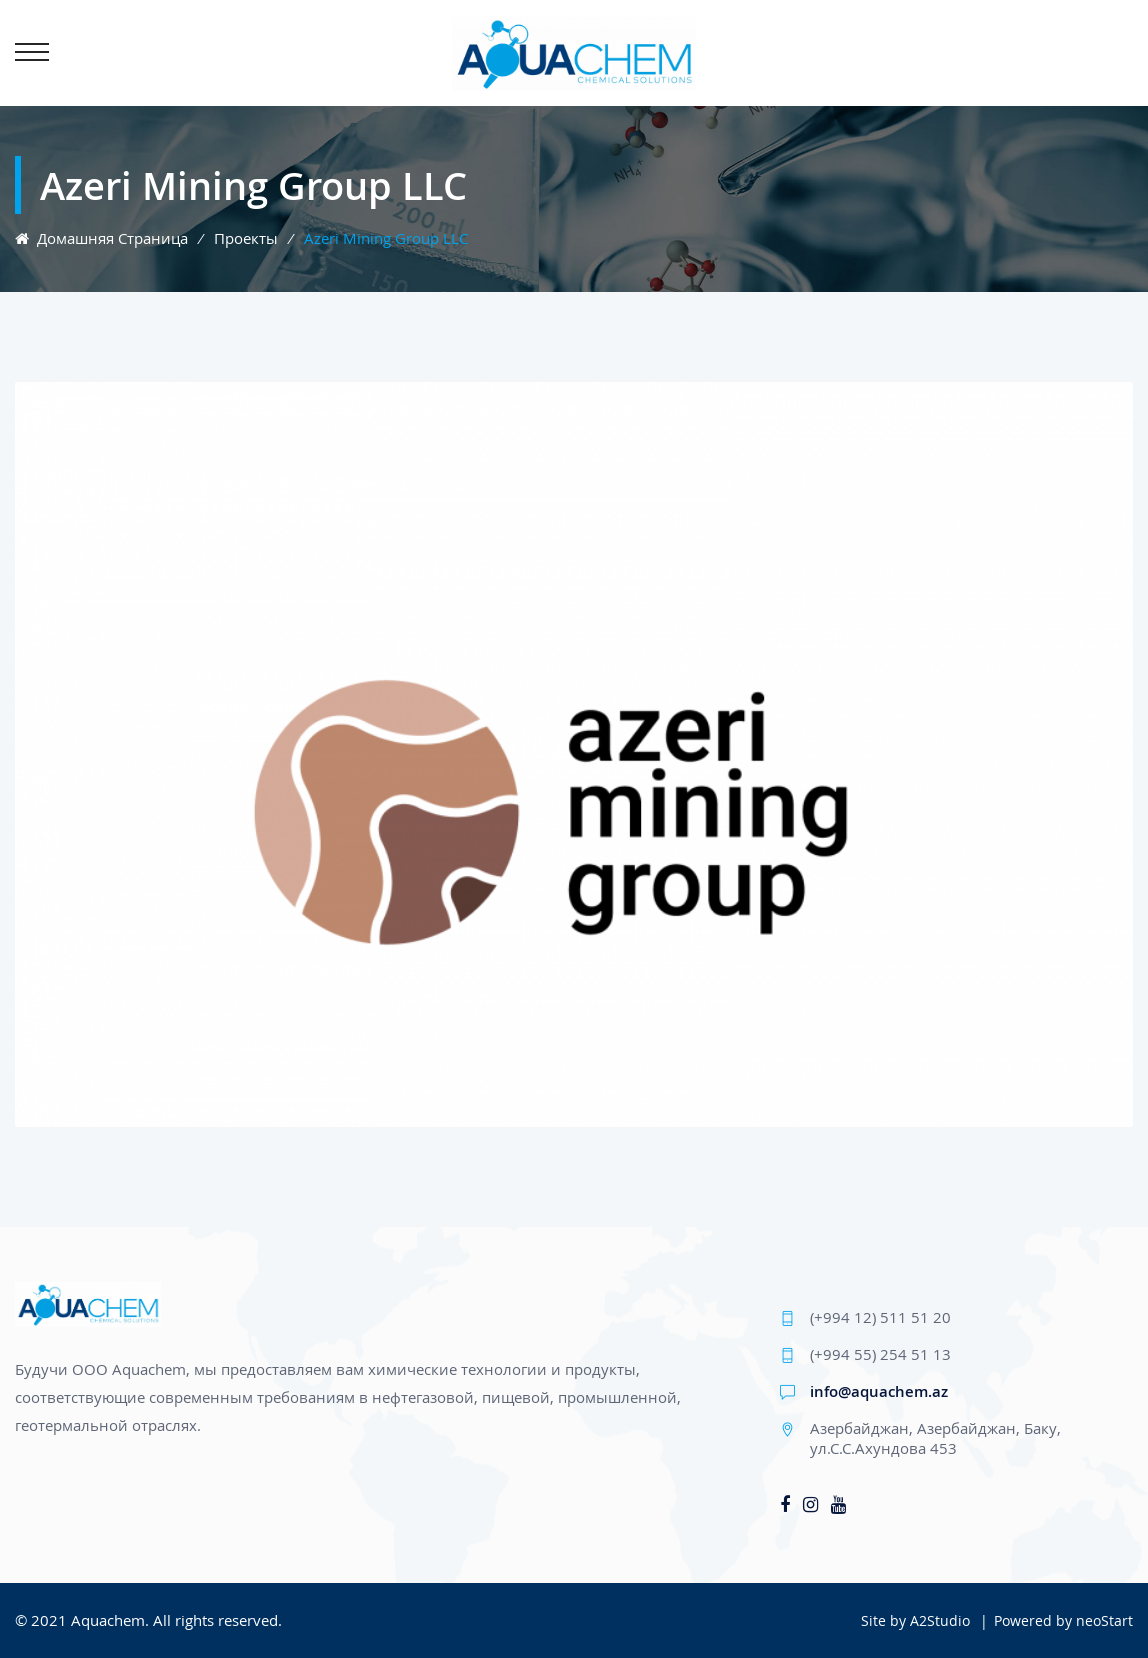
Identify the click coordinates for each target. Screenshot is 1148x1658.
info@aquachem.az (879, 1391)
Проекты (246, 238)
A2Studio (940, 1620)
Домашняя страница (101, 238)
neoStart (1104, 1620)
